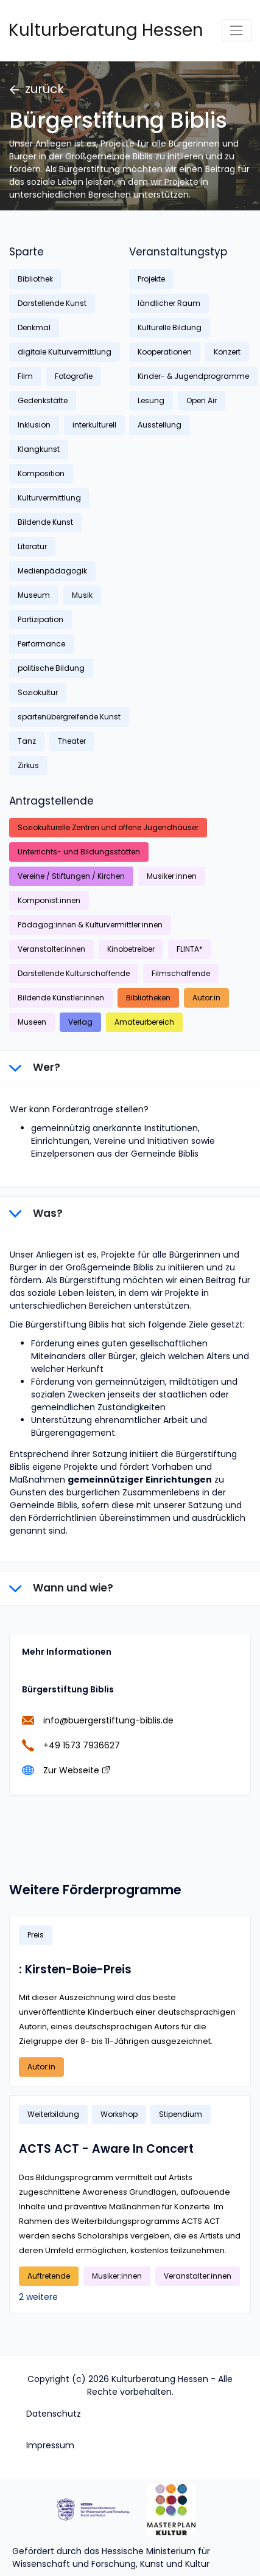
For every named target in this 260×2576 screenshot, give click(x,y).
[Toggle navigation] (236, 30)
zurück (37, 88)
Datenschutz (53, 2414)
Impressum (50, 2445)
